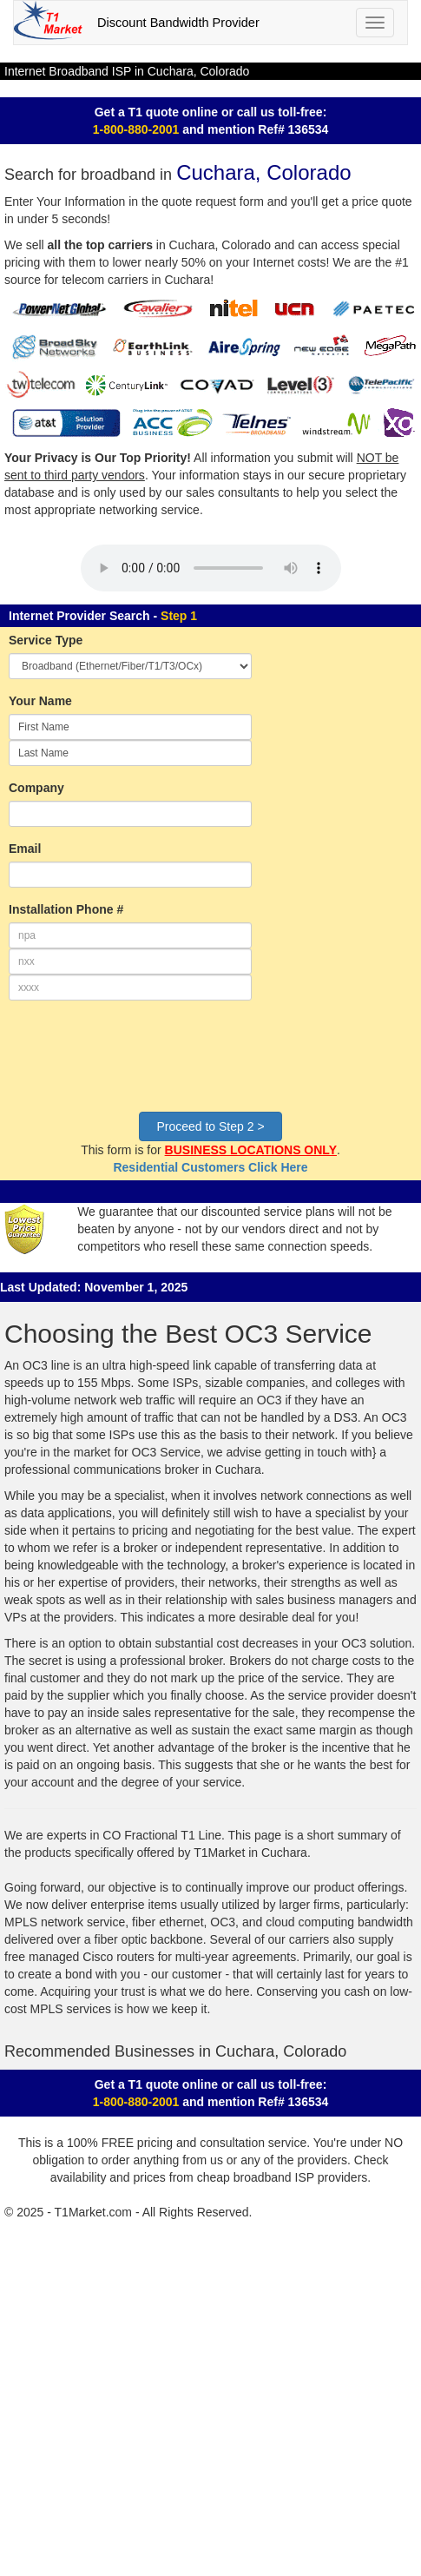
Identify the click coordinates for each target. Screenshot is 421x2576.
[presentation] (141, 1065)
